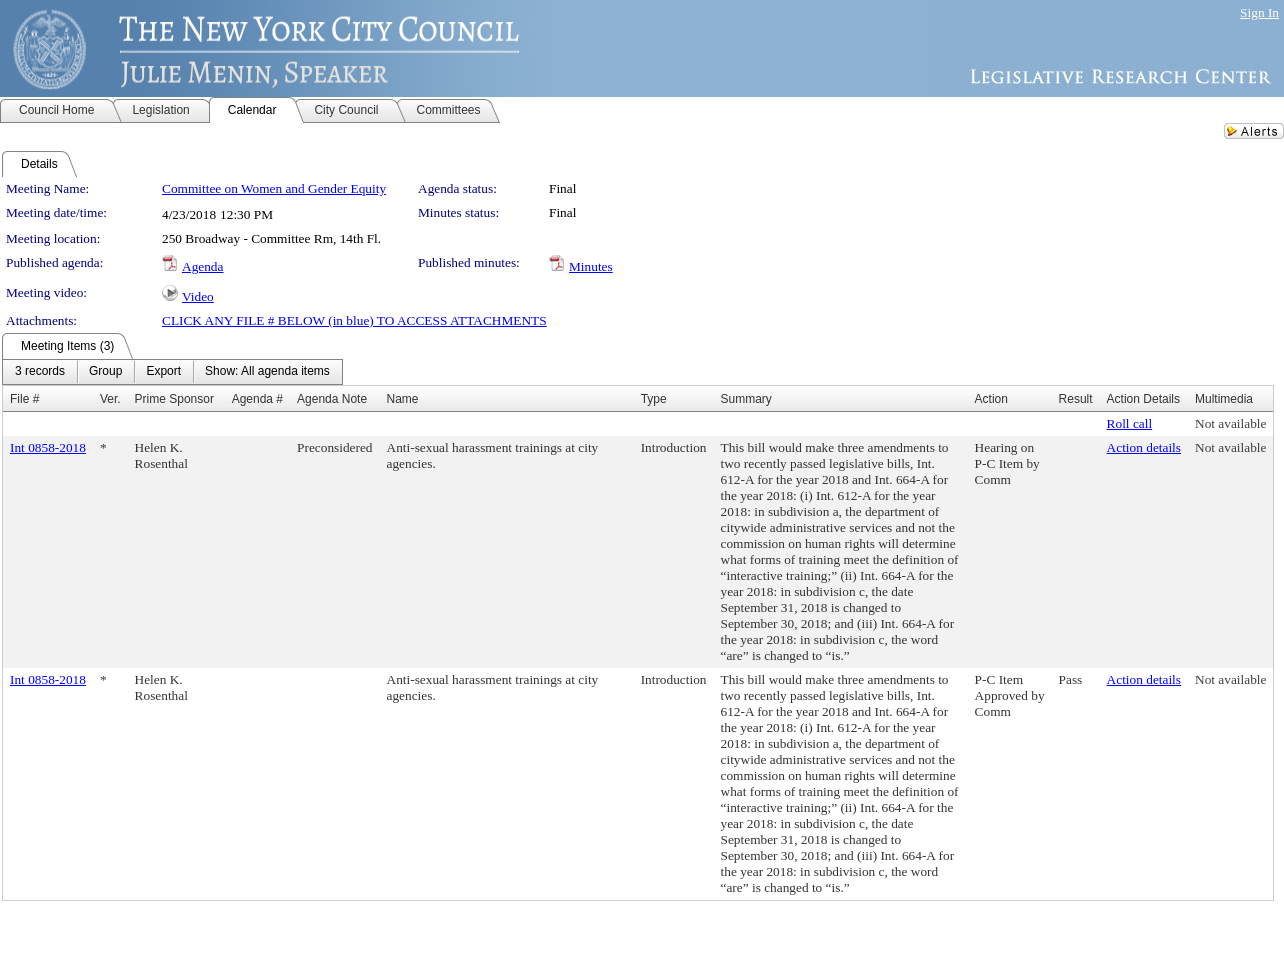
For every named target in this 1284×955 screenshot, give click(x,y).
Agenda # (257, 399)
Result (1076, 399)
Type (654, 399)
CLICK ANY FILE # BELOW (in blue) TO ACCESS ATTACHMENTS (354, 320)
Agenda (202, 266)
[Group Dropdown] (105, 372)
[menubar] (172, 372)
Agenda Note (332, 399)
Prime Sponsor (174, 399)
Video (198, 296)
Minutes (591, 266)
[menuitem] (40, 372)
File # (24, 399)
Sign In (1259, 12)
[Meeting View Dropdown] (267, 372)
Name (403, 399)
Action (991, 399)
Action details (1144, 447)
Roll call (1130, 423)
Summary (746, 399)
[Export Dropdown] (163, 372)
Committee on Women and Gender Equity (274, 188)
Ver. (110, 399)
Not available (1230, 423)
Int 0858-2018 (48, 447)
